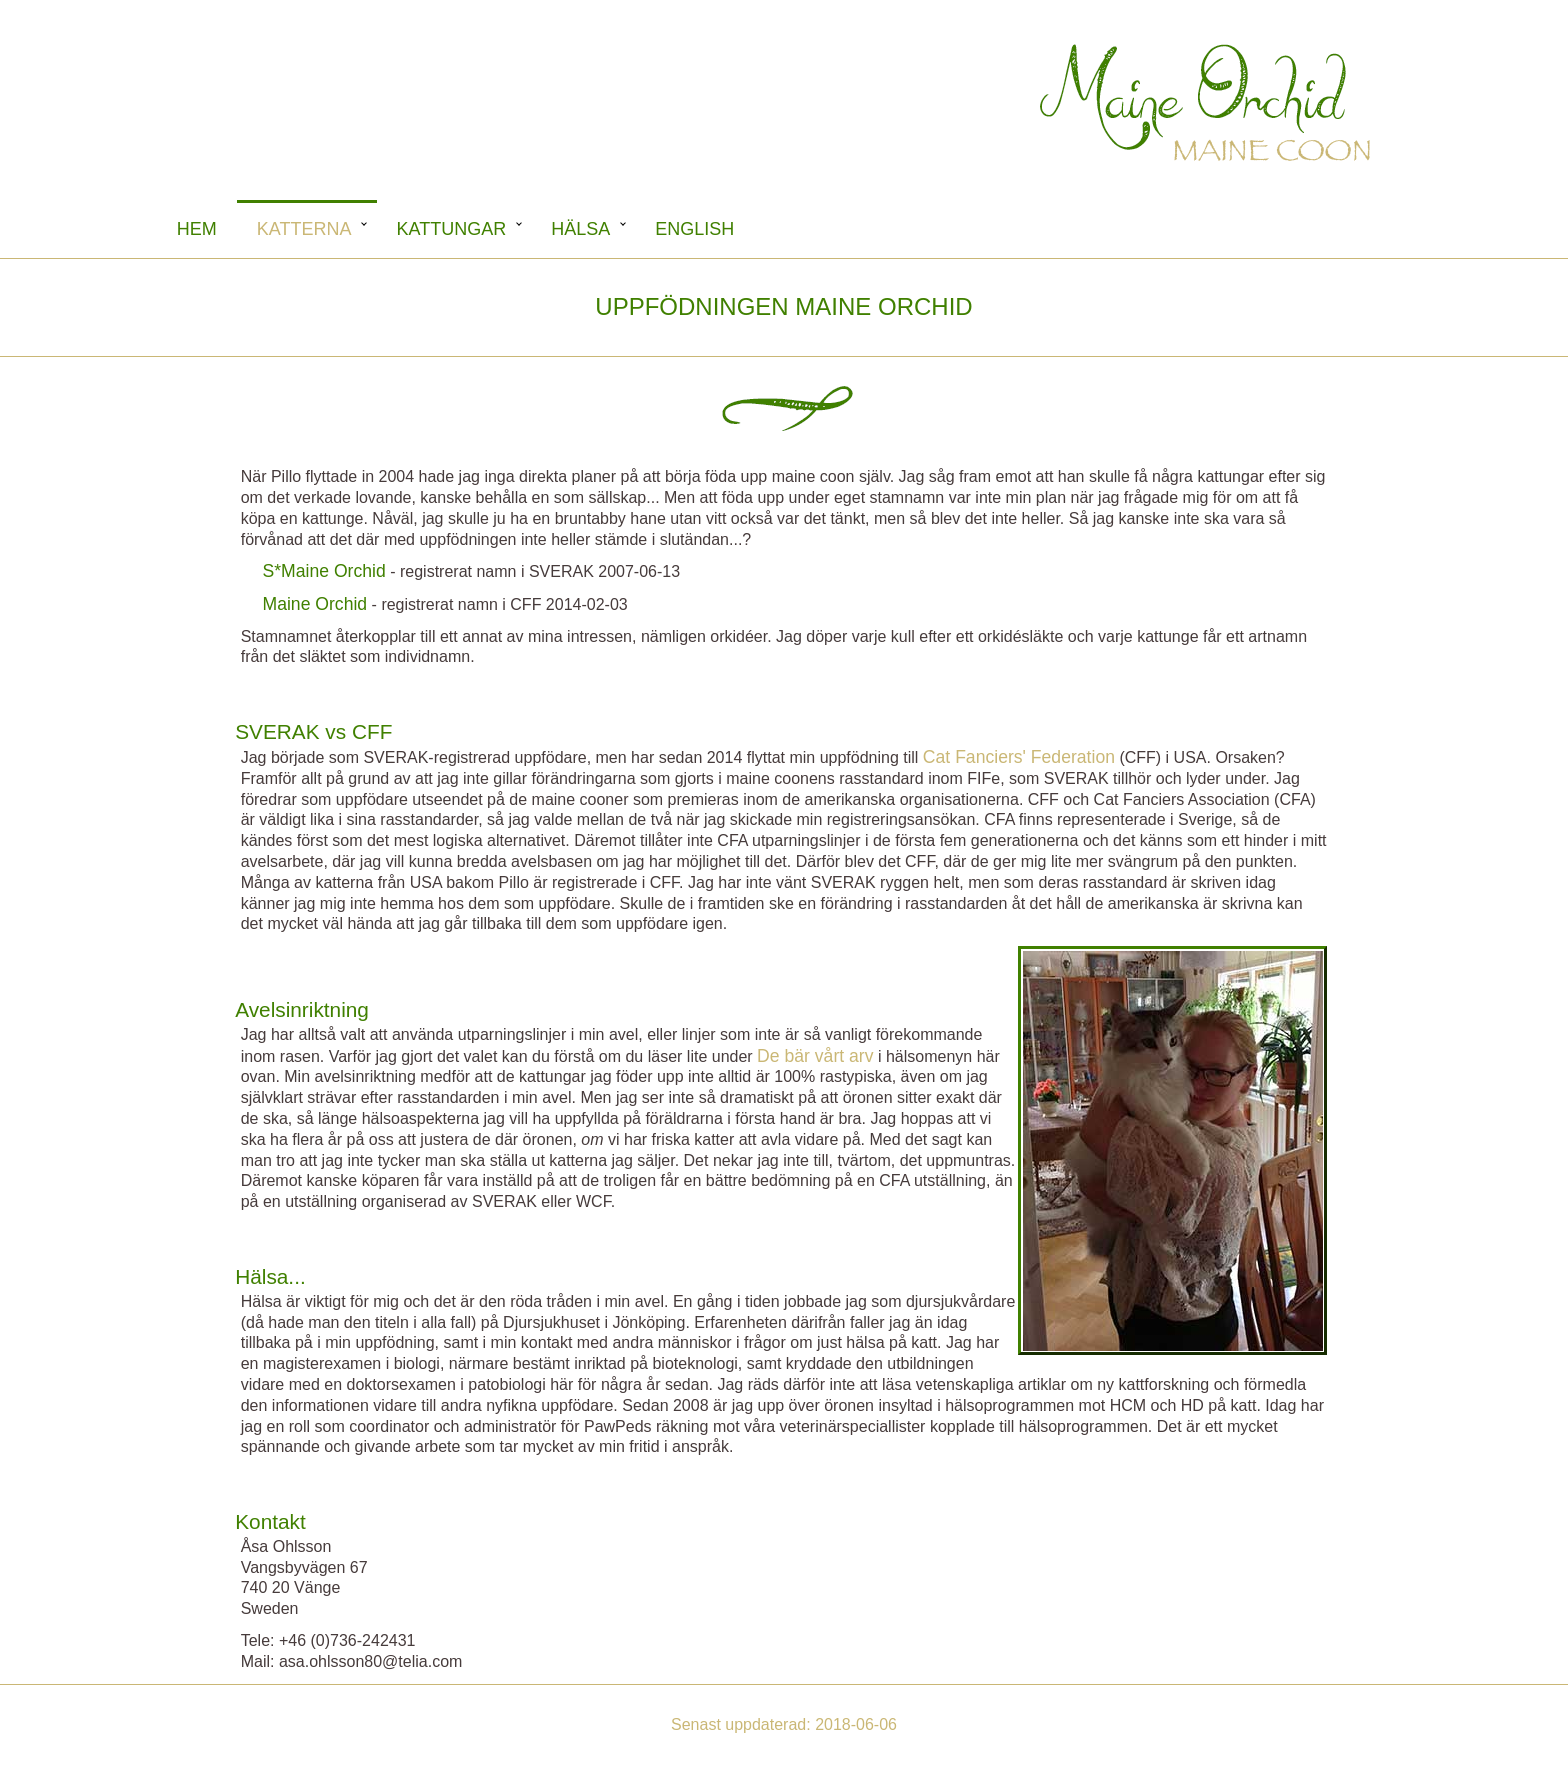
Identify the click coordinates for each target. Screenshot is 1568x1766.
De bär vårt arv (815, 1056)
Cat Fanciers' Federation (1019, 757)
